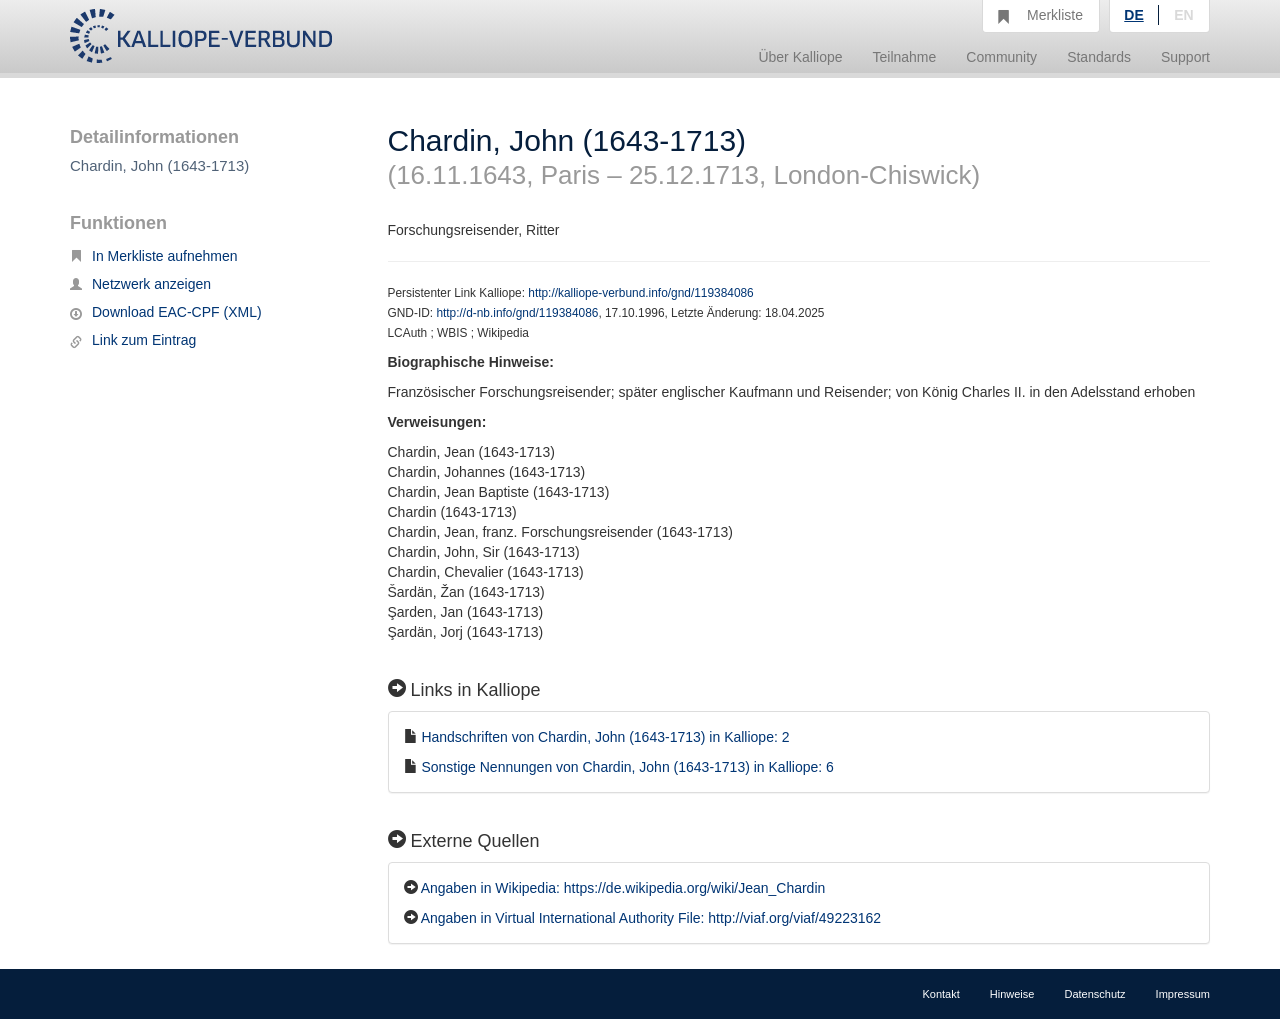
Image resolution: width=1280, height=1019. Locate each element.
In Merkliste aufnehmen (154, 256)
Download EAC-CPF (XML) (166, 312)
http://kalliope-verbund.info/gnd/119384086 (640, 293)
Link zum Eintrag (133, 340)
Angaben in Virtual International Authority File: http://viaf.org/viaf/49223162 (651, 918)
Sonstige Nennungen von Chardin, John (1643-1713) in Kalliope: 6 (627, 767)
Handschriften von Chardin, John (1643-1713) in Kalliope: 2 (605, 737)
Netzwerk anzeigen (140, 284)
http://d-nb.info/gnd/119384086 (517, 313)
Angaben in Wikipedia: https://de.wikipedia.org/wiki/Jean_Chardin (623, 888)
